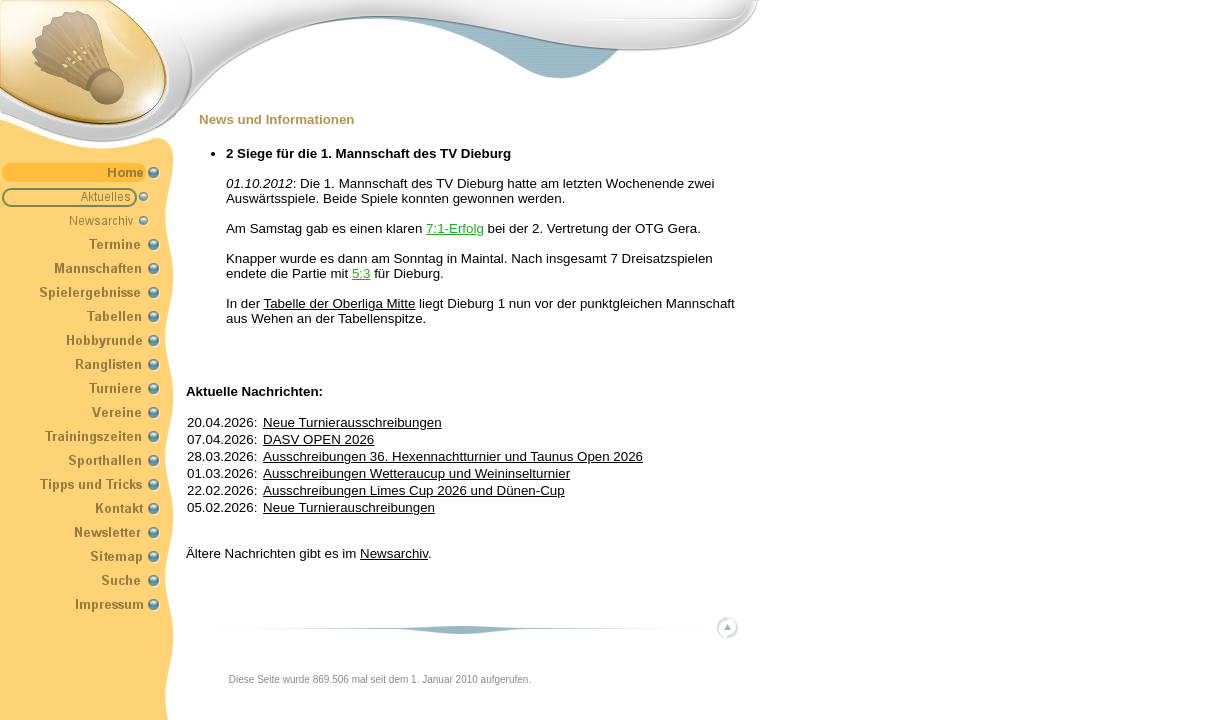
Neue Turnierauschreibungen (349, 507)
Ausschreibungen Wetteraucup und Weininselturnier (416, 473)
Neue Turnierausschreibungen (352, 422)
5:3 (361, 273)
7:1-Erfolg (455, 228)
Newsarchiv (394, 553)
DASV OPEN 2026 (318, 439)
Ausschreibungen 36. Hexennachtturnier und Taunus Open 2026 (453, 456)
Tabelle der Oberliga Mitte (340, 303)
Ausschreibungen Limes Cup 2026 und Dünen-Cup (414, 490)
